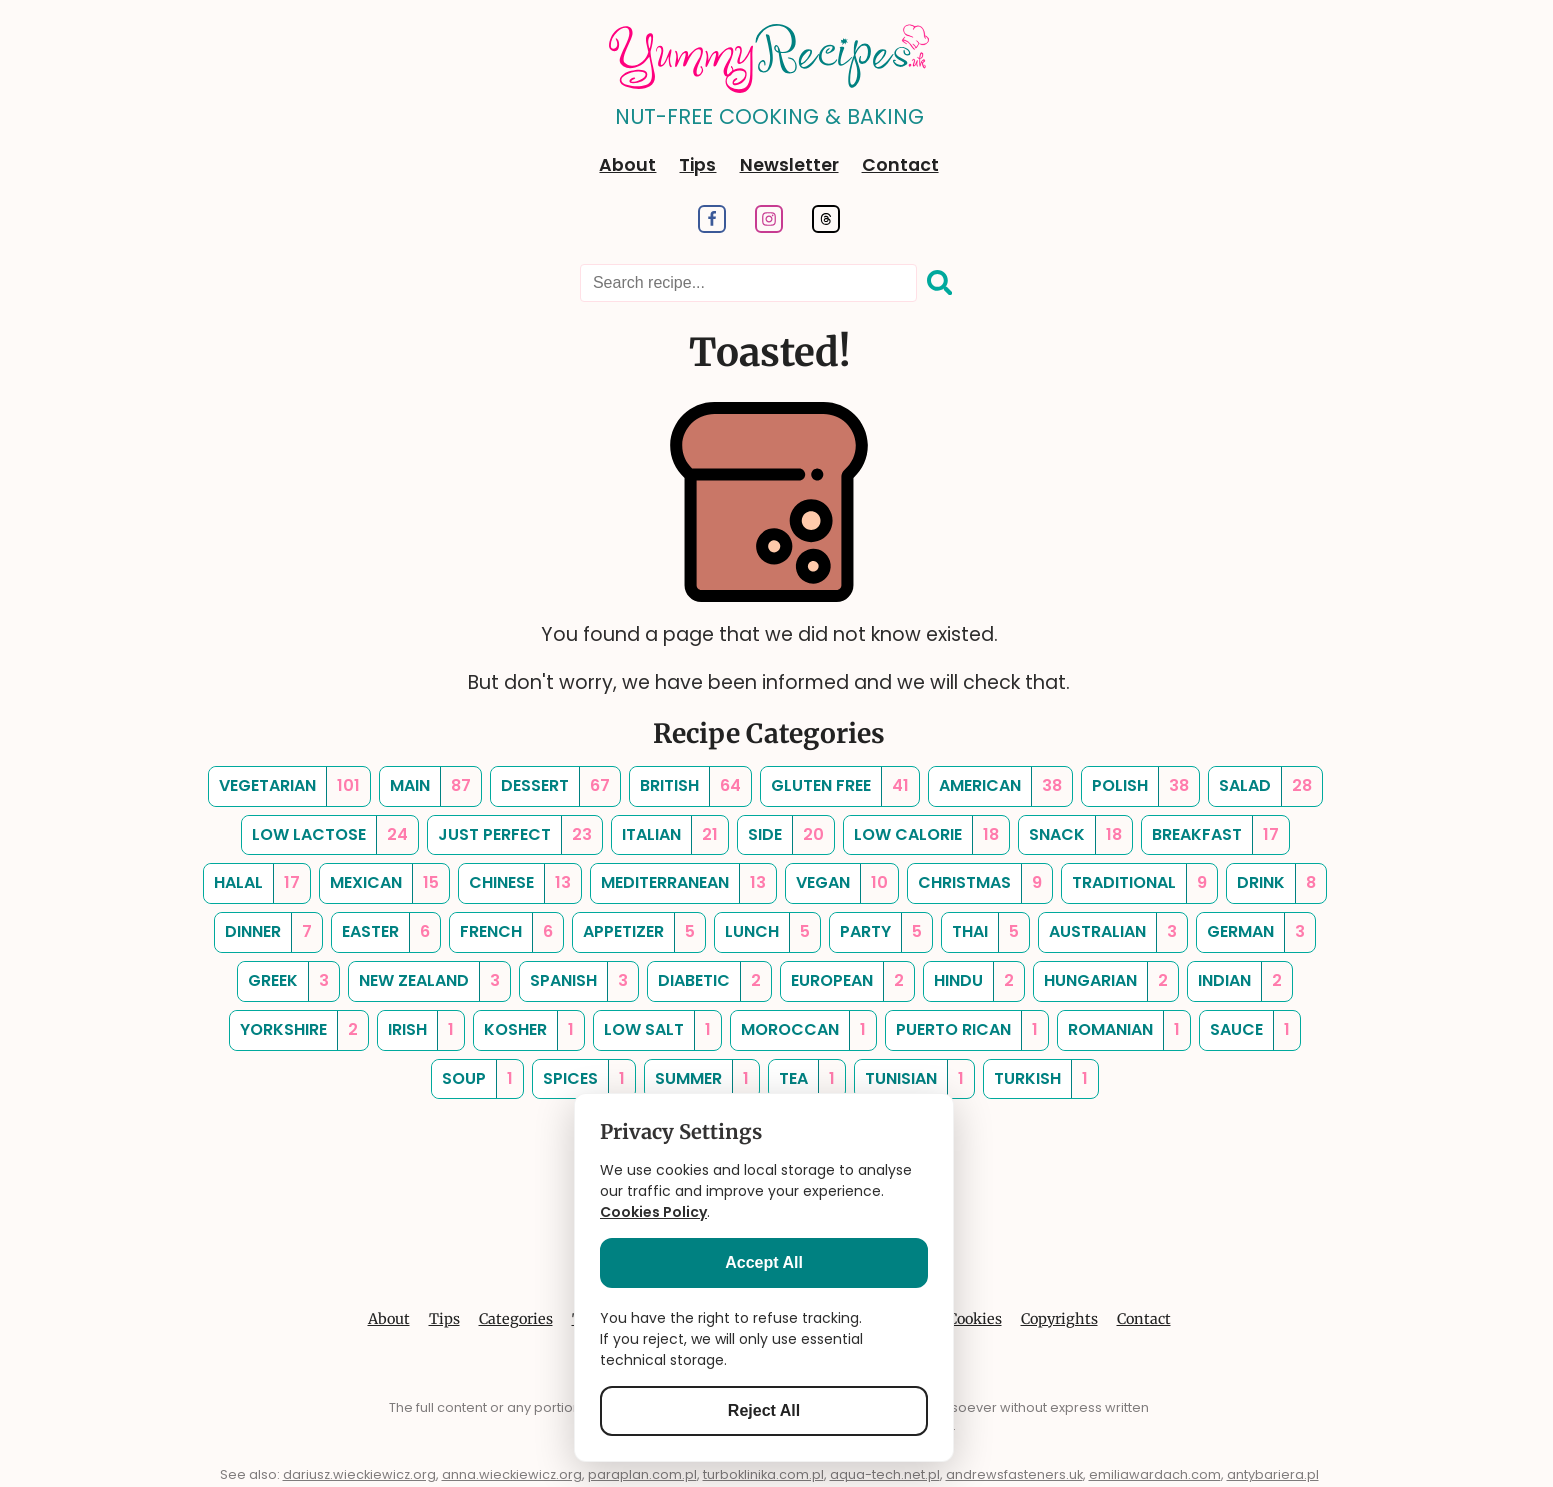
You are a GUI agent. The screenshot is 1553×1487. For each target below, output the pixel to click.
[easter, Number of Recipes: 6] (386, 932)
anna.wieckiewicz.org (512, 1474)
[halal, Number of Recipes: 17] (257, 883)
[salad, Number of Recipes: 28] (1265, 786)
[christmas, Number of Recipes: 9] (980, 883)
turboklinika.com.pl (763, 1474)
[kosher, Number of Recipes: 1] (529, 1030)
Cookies (975, 1319)
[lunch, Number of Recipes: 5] (767, 932)
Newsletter (789, 165)
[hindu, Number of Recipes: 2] (974, 981)
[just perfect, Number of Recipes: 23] (515, 835)
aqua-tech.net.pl (885, 1474)
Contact (900, 165)
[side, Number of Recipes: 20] (786, 835)
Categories (516, 1319)
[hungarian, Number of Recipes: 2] (1106, 981)
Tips (697, 165)
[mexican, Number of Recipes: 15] (384, 883)
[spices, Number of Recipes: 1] (584, 1079)
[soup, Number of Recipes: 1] (477, 1079)
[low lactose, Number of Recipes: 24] (330, 835)
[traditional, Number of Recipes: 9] (1139, 883)
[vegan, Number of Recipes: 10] (842, 883)
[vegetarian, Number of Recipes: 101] (289, 786)
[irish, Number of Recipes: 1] (421, 1030)
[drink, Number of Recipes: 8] (1276, 883)
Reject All (764, 1410)
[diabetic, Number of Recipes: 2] (709, 981)
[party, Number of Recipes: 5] (881, 932)
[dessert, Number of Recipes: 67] (555, 786)
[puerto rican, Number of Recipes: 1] (967, 1030)
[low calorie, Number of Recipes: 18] (926, 835)
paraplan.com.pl (642, 1474)
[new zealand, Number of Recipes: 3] (429, 981)
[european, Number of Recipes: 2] (847, 981)
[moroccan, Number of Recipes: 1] (803, 1030)
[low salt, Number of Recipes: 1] (657, 1030)
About (627, 165)
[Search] (940, 284)
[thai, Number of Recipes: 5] (985, 932)
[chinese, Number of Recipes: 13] (520, 883)
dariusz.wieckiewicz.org (359, 1474)
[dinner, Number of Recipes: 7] (268, 932)
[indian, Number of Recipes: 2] (1240, 981)
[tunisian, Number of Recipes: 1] (914, 1079)
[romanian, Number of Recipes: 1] (1124, 1030)
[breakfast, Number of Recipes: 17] (1215, 835)
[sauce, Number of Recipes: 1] (1250, 1030)
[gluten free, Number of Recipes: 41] (840, 786)
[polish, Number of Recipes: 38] (1140, 786)
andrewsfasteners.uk (1014, 1474)
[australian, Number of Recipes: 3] (1113, 932)
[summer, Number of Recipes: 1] (702, 1079)
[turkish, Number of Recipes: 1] (1041, 1079)
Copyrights (1059, 1319)
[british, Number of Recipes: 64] (690, 786)
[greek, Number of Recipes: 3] (288, 981)
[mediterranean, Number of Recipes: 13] (683, 883)
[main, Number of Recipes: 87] (430, 786)
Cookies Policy (653, 1212)
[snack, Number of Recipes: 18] (1075, 835)
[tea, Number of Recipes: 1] (807, 1079)
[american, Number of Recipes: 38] (1000, 786)
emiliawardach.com (1155, 1474)
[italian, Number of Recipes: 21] (670, 835)
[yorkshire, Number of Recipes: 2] (299, 1030)
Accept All (764, 1262)
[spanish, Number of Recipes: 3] (579, 981)
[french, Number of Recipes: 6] (506, 932)
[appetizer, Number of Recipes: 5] (639, 932)
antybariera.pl (1273, 1474)
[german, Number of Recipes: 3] (1256, 932)
